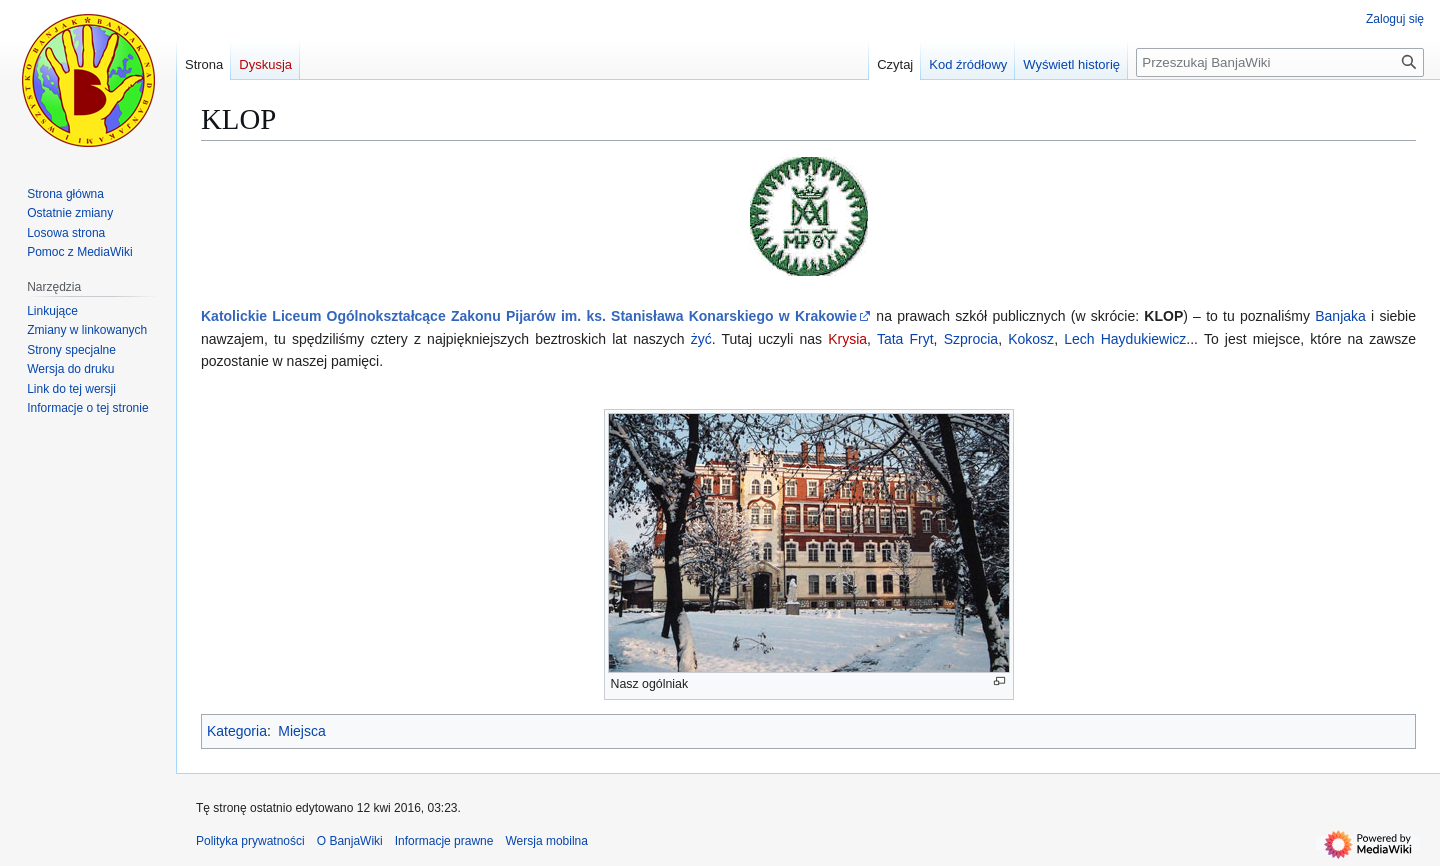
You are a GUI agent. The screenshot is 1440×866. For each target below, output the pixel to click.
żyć (701, 339)
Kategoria (237, 731)
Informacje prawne (444, 841)
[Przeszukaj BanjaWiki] (1280, 62)
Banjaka (1340, 316)
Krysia (847, 339)
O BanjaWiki (350, 841)
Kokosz (1031, 339)
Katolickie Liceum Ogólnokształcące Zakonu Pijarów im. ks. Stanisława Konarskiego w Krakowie (529, 316)
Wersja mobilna (546, 841)
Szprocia (971, 339)
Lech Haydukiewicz (1125, 339)
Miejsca (301, 731)
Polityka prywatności (250, 841)
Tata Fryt (905, 339)
